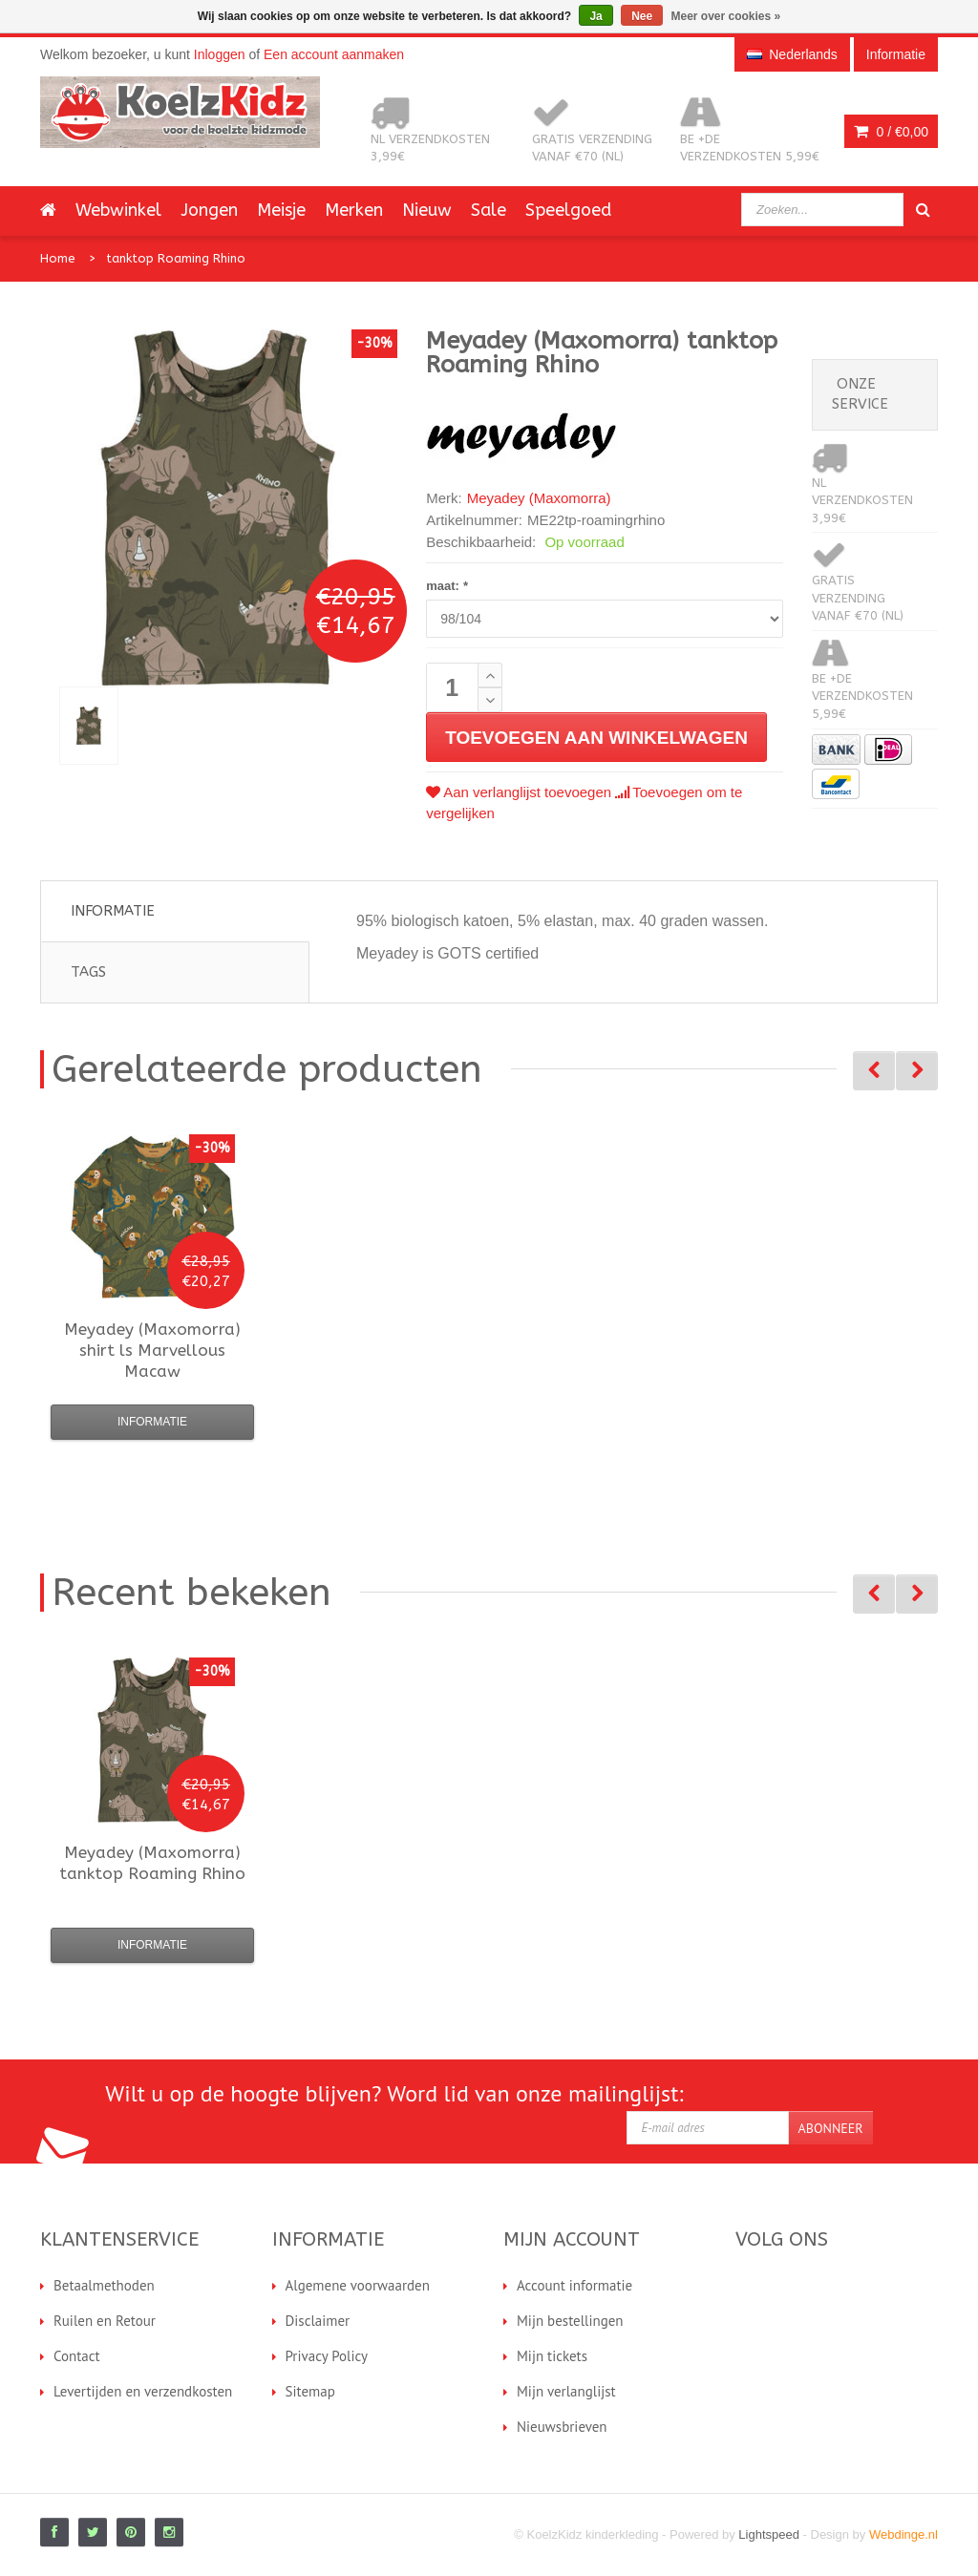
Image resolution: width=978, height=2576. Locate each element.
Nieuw (427, 210)
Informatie (113, 910)
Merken (354, 210)
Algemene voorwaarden (358, 2285)
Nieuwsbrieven (562, 2427)
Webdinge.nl (903, 2534)
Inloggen (219, 54)
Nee (641, 16)
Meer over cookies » (726, 16)
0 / (891, 131)
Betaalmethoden (104, 2285)
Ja (595, 16)
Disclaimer (318, 2321)
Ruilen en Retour (104, 2321)
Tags (88, 972)
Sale (488, 210)
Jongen (209, 210)
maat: (446, 586)
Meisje (281, 210)
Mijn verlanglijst (566, 2391)
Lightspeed (768, 2534)
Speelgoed (568, 210)
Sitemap (310, 2391)
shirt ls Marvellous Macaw (152, 1350)
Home (57, 258)
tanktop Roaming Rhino (175, 258)
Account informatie (574, 2285)
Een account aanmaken (334, 54)
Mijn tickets (552, 2356)
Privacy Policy (327, 2356)
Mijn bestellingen (570, 2321)
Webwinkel (118, 210)
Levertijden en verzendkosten (142, 2391)
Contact (76, 2356)
